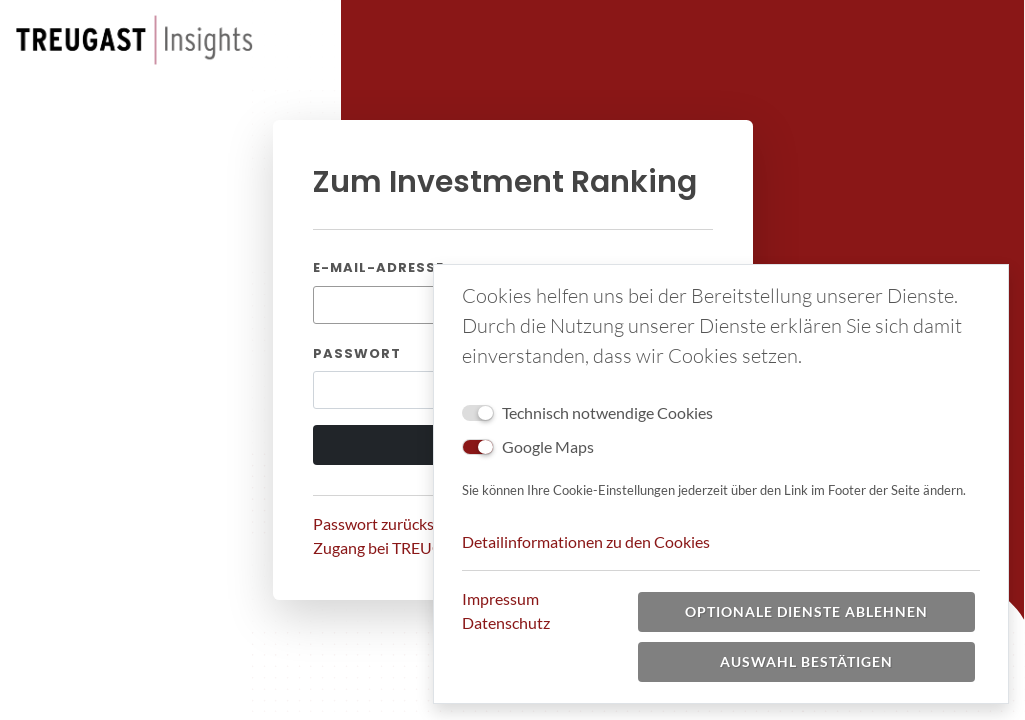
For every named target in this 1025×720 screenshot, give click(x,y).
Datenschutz (506, 622)
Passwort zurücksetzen (392, 523)
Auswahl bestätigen (806, 661)
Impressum (500, 598)
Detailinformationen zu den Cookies (586, 541)
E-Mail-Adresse (378, 267)
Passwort (357, 353)
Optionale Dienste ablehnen (806, 611)
